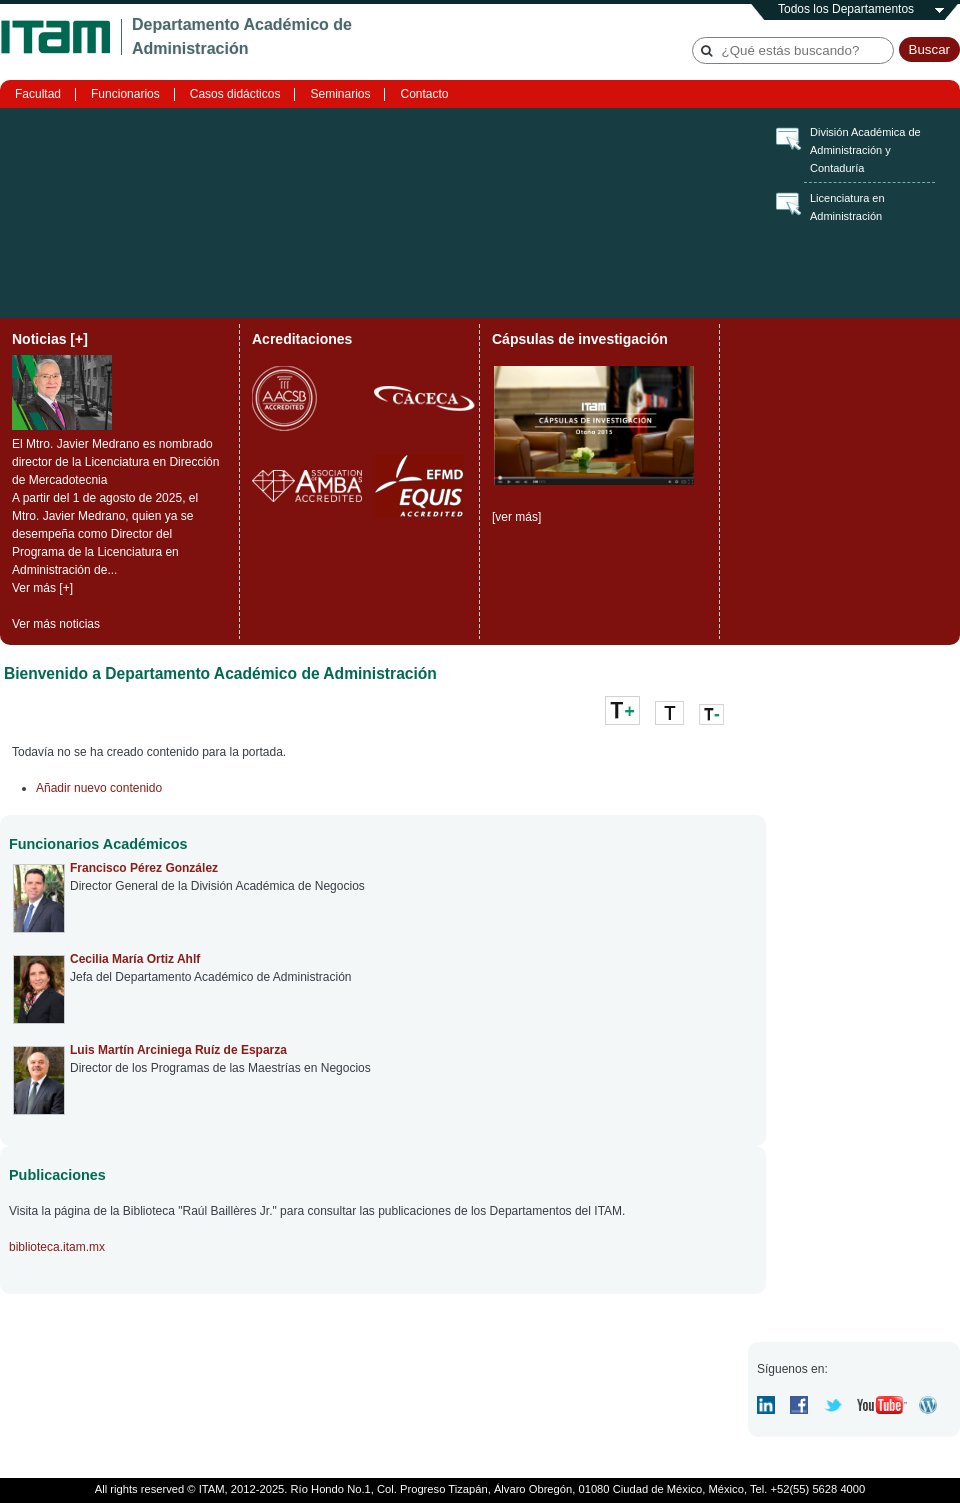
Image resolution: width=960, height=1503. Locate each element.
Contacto (424, 94)
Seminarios (340, 94)
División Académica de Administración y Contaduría (865, 150)
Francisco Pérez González (144, 868)
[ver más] (516, 517)
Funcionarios (125, 94)
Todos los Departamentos (846, 9)
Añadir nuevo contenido (99, 788)
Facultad (38, 94)
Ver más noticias (56, 624)
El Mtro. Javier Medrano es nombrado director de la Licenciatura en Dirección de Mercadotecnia (115, 462)
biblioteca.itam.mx (57, 1247)
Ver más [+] (42, 588)
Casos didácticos (235, 94)
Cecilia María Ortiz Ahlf (135, 959)
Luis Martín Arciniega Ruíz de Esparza (178, 1050)
